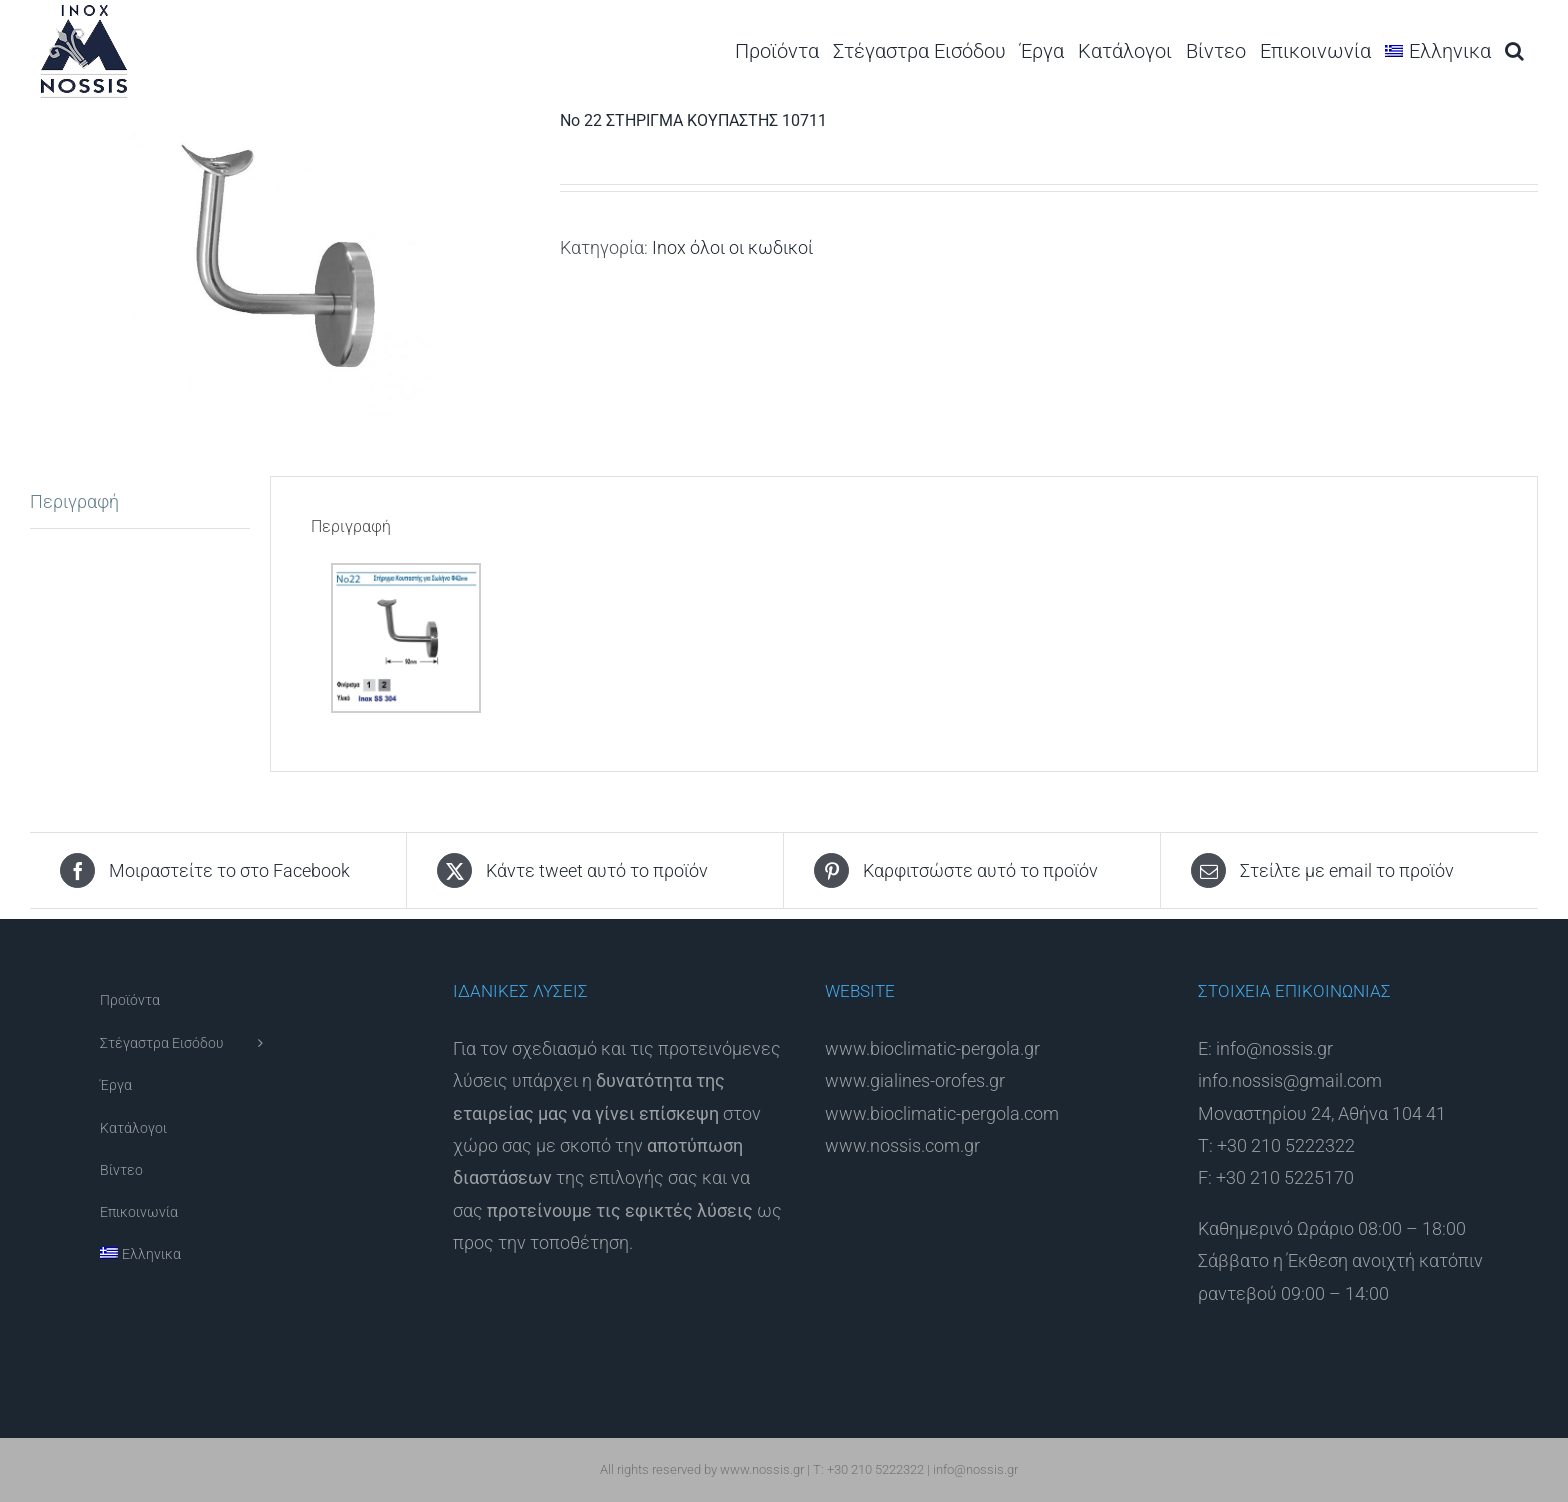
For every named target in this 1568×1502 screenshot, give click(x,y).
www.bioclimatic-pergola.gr (932, 1048)
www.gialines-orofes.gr (915, 1080)
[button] (1514, 50)
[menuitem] (1438, 50)
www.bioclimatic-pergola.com (942, 1113)
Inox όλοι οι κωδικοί (732, 247)
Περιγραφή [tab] (74, 501)
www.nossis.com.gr (902, 1145)
